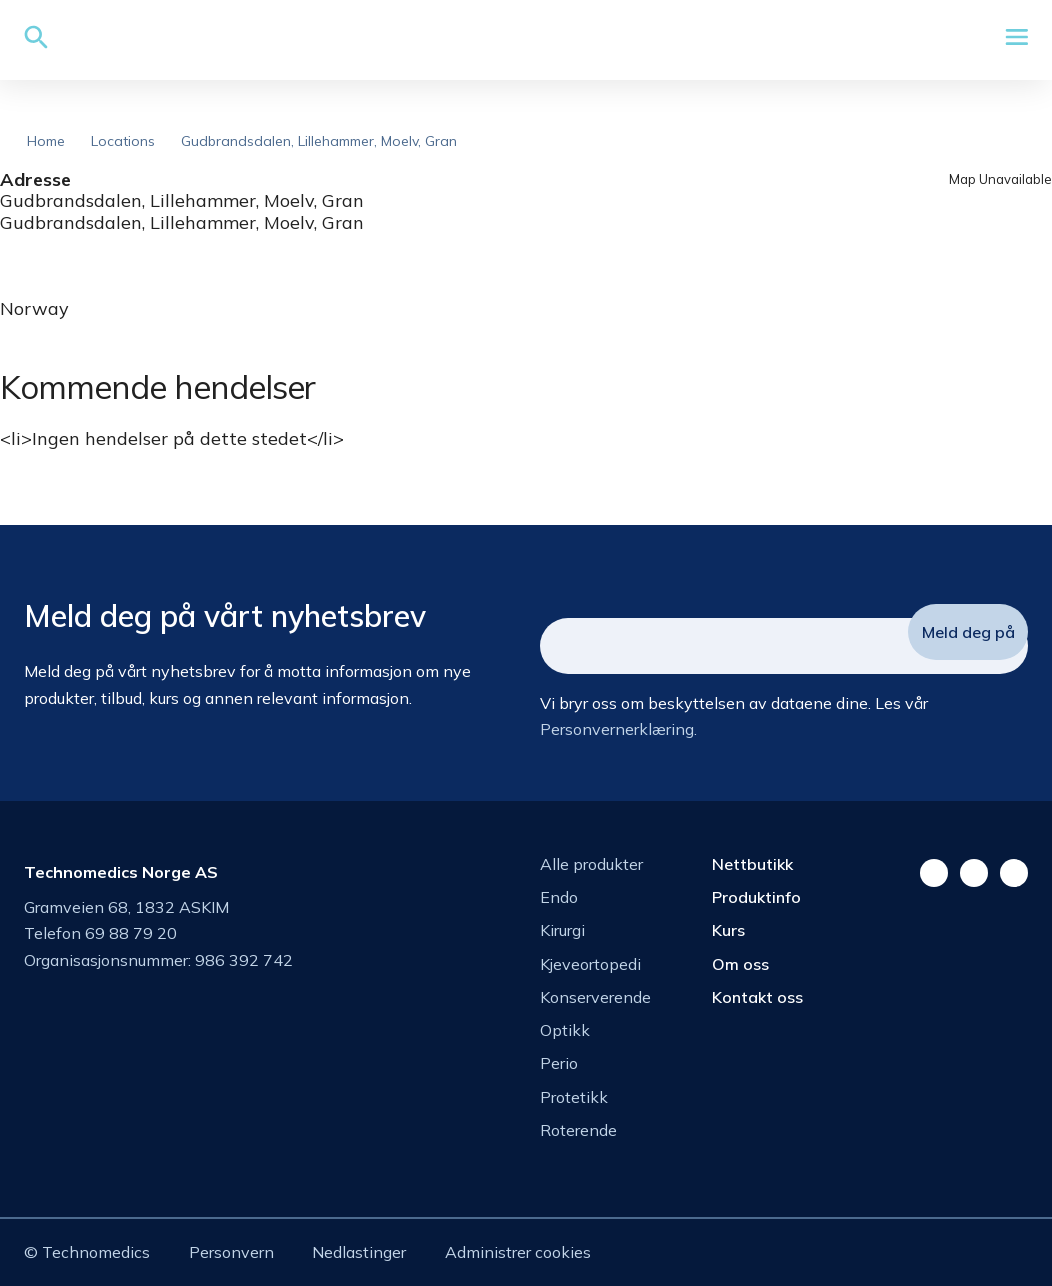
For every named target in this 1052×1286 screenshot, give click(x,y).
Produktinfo (756, 897)
